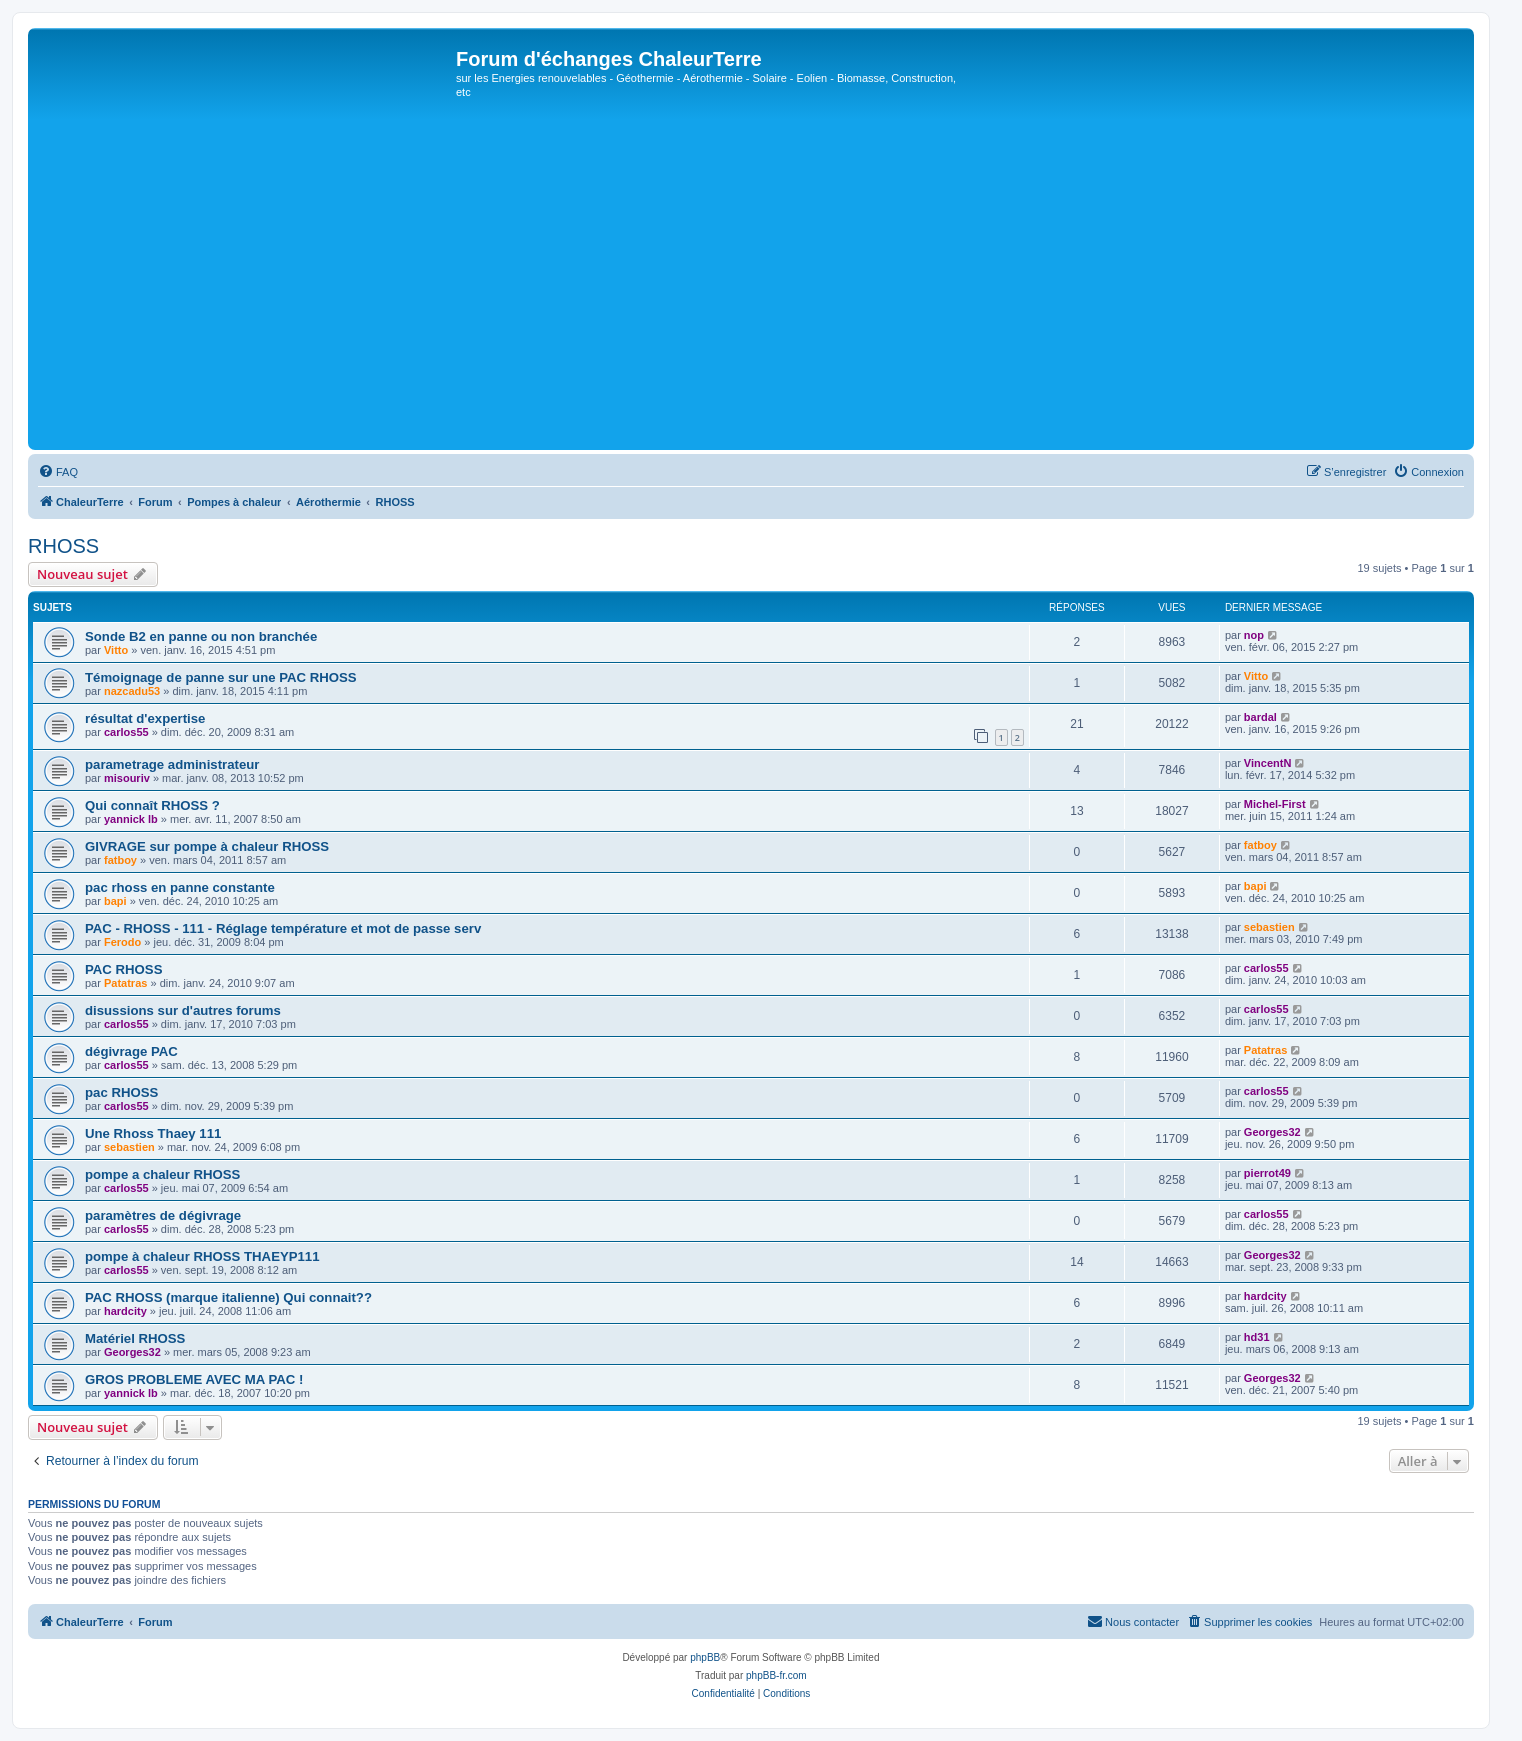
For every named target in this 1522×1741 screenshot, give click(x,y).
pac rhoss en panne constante (180, 887)
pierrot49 (1267, 1173)
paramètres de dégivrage (163, 1215)
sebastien (1269, 927)
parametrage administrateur (172, 764)
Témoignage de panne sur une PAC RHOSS (221, 677)
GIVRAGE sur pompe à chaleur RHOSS (207, 846)
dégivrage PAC (131, 1051)
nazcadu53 (132, 691)
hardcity (125, 1311)
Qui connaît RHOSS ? (152, 805)
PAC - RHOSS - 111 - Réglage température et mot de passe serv (283, 928)
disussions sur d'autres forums (183, 1010)
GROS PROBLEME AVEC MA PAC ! (194, 1379)
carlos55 (126, 732)
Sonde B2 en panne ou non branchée (201, 636)
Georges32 (1272, 1132)
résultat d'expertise (145, 718)
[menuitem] (58, 472)
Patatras (125, 983)
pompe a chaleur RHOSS (162, 1174)
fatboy (120, 860)
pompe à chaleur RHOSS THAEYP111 (202, 1256)
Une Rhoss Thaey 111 (153, 1133)
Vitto (116, 650)
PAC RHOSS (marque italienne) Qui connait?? (228, 1297)
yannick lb (131, 819)
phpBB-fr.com (776, 1675)
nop (1254, 635)
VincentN (1267, 763)
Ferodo (122, 942)
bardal (1260, 717)
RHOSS (63, 546)
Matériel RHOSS (135, 1338)
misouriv (127, 778)
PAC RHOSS (123, 969)
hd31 (1257, 1337)
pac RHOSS (121, 1092)
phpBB (705, 1657)
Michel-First (1275, 804)
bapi (115, 901)
